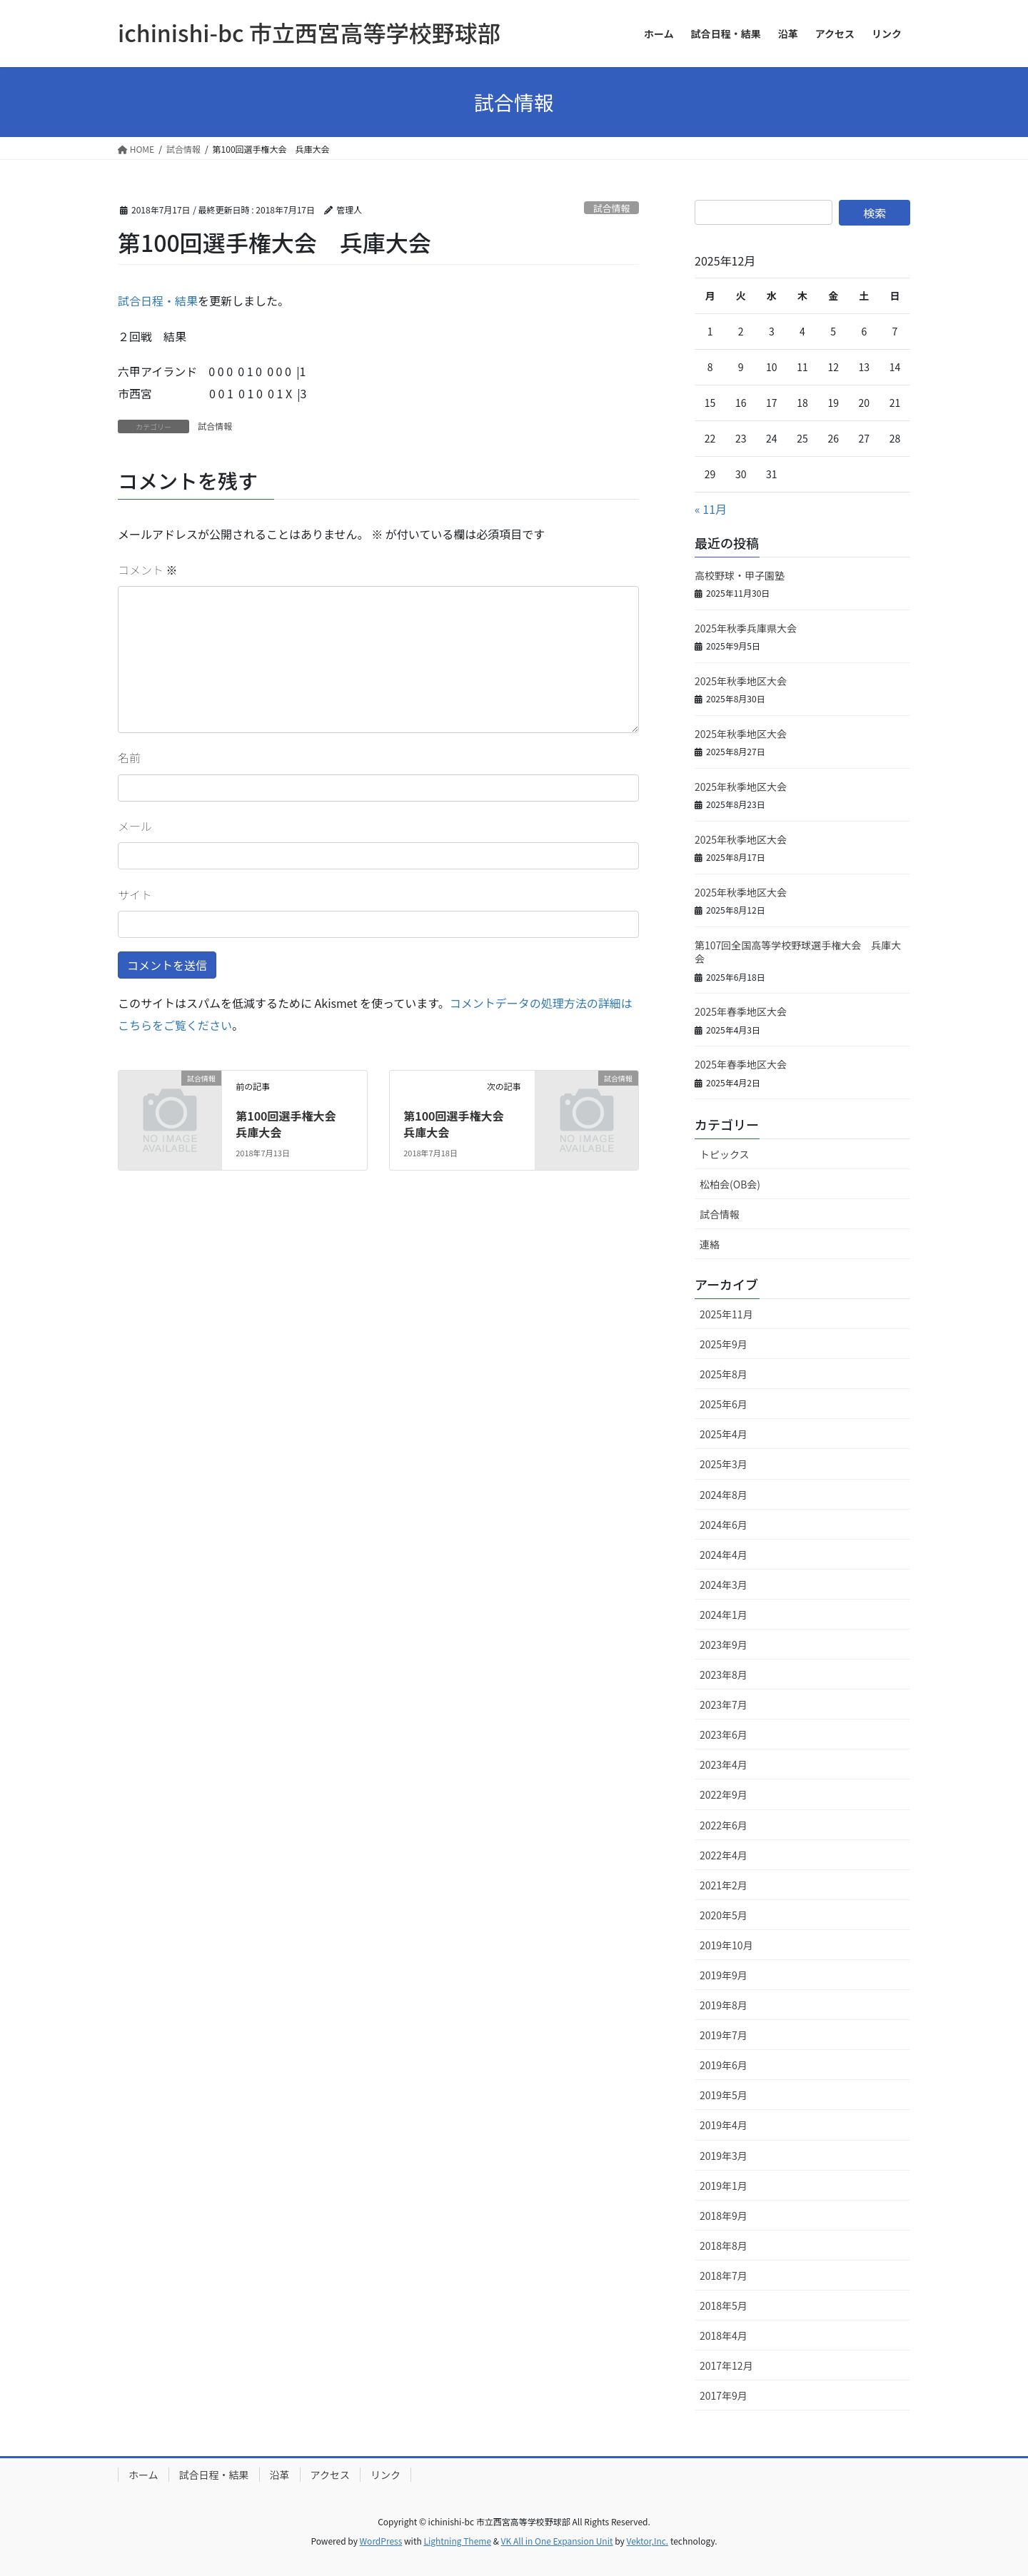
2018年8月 (723, 2245)
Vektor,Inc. (647, 2541)
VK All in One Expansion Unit (557, 2541)
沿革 (280, 2475)
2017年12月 (726, 2365)
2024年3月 (723, 1584)
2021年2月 (723, 1885)
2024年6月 (723, 1524)
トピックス (725, 1154)
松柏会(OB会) (730, 1184)
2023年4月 (723, 1764)
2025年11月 (726, 1314)
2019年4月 (723, 2125)
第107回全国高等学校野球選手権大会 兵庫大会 (798, 952)
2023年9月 (723, 1644)
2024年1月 (723, 1614)
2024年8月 (723, 1494)
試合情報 (611, 208)
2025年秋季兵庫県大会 (746, 628)
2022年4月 (723, 1855)
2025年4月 (723, 1434)
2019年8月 (723, 2005)
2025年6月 (723, 1404)
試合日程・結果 (158, 300)
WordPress (381, 2541)
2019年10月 (726, 1945)
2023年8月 (723, 1674)
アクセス (330, 2475)
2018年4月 (723, 2335)
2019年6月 (723, 2065)
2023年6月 (723, 1734)
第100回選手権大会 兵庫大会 (291, 1123)
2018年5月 (723, 2305)
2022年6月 (723, 1825)
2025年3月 (723, 1464)
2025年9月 (723, 1344)
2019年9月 (723, 1975)
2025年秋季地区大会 (741, 681)
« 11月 (711, 508)
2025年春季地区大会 (741, 1011)
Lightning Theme (457, 2541)
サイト (135, 894)
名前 (129, 757)
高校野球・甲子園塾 (740, 575)
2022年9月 (723, 1794)
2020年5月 (723, 1915)
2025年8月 (723, 1374)
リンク (385, 2475)
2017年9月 (723, 2395)
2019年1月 (723, 2185)
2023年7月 (723, 1704)
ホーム (143, 2475)
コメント (148, 569)
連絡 (710, 1244)
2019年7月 (723, 2035)
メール (135, 825)
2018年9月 (723, 2215)
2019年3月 (723, 2155)
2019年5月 (723, 2095)
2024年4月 (723, 1554)
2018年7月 (723, 2275)
